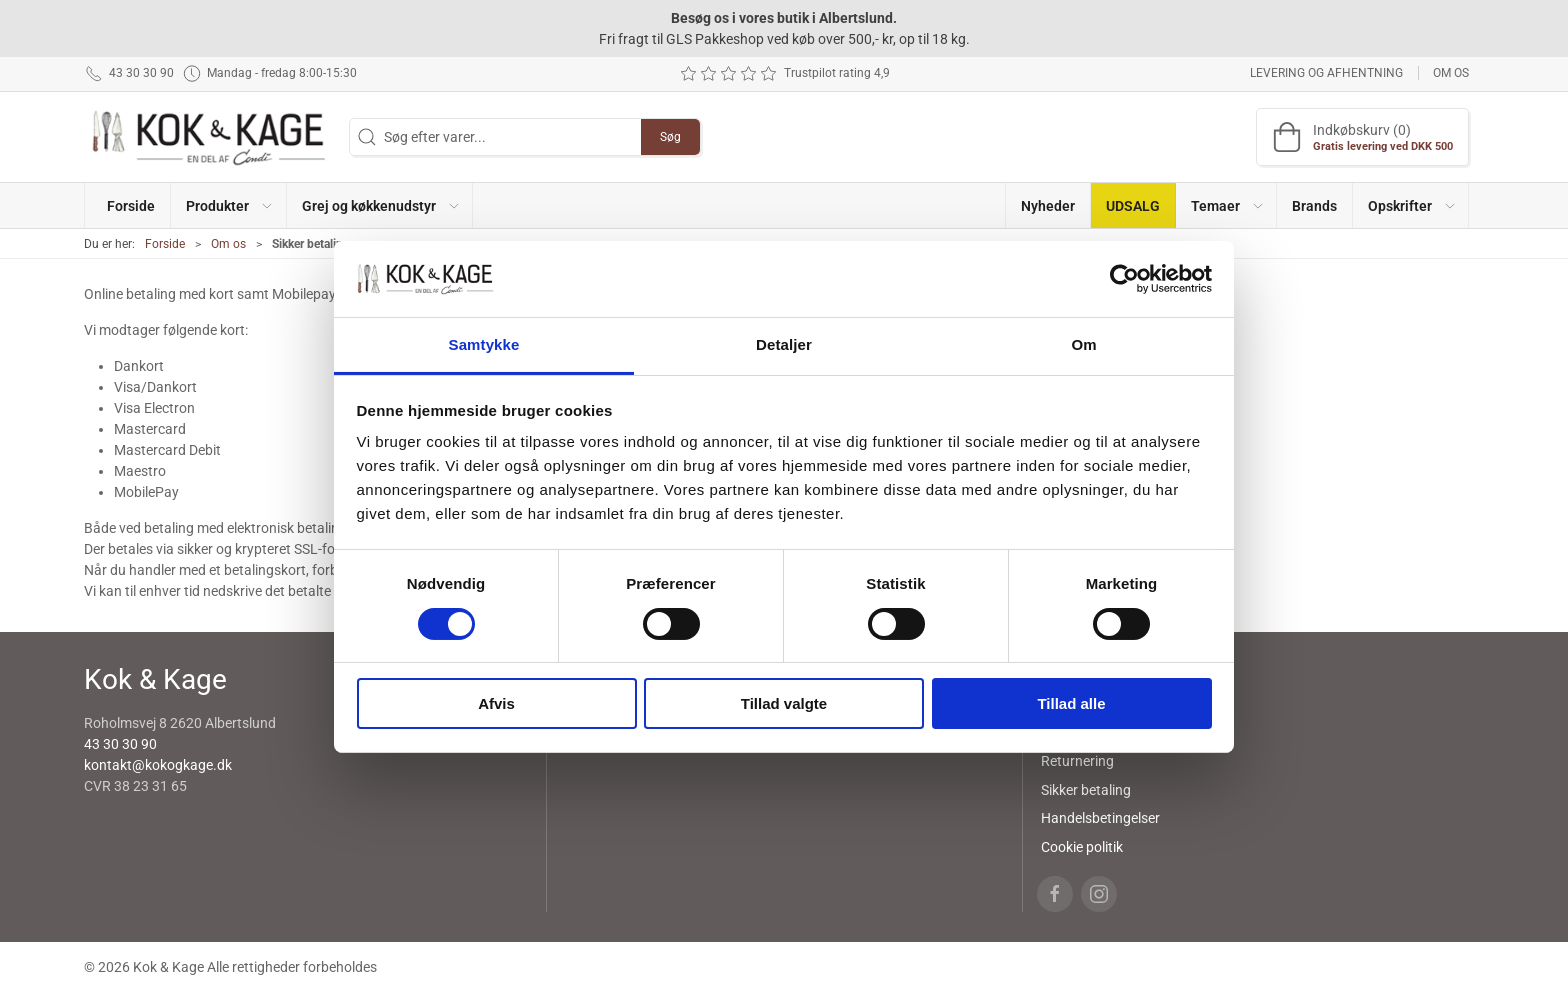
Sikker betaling (1086, 790)
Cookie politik (1082, 847)
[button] (228, 205)
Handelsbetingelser (1100, 818)
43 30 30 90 (120, 744)
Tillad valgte (784, 703)
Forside (165, 244)
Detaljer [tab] (784, 344)
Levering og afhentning (1326, 73)
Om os (1451, 73)
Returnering (1077, 761)
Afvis (496, 703)
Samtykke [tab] (484, 344)
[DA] (209, 137)
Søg (670, 137)
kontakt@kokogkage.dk (158, 765)
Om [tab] (1083, 344)
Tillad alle (1071, 703)
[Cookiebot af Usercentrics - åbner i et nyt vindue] (1124, 279)
